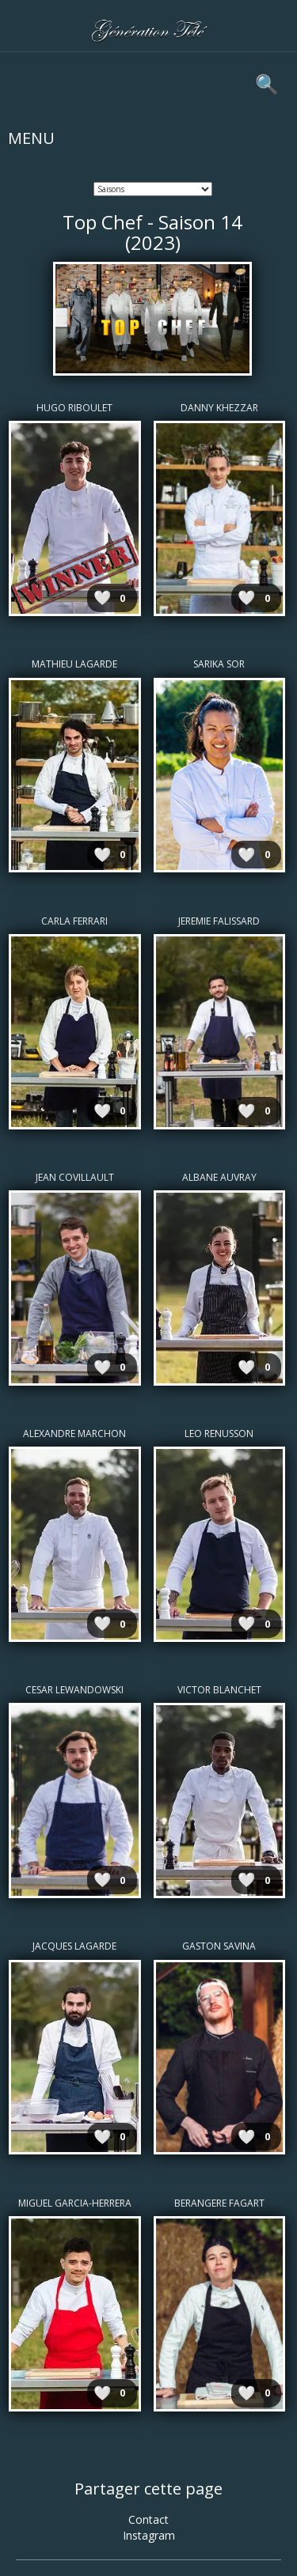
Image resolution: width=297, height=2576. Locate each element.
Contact (148, 2519)
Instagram (149, 2535)
